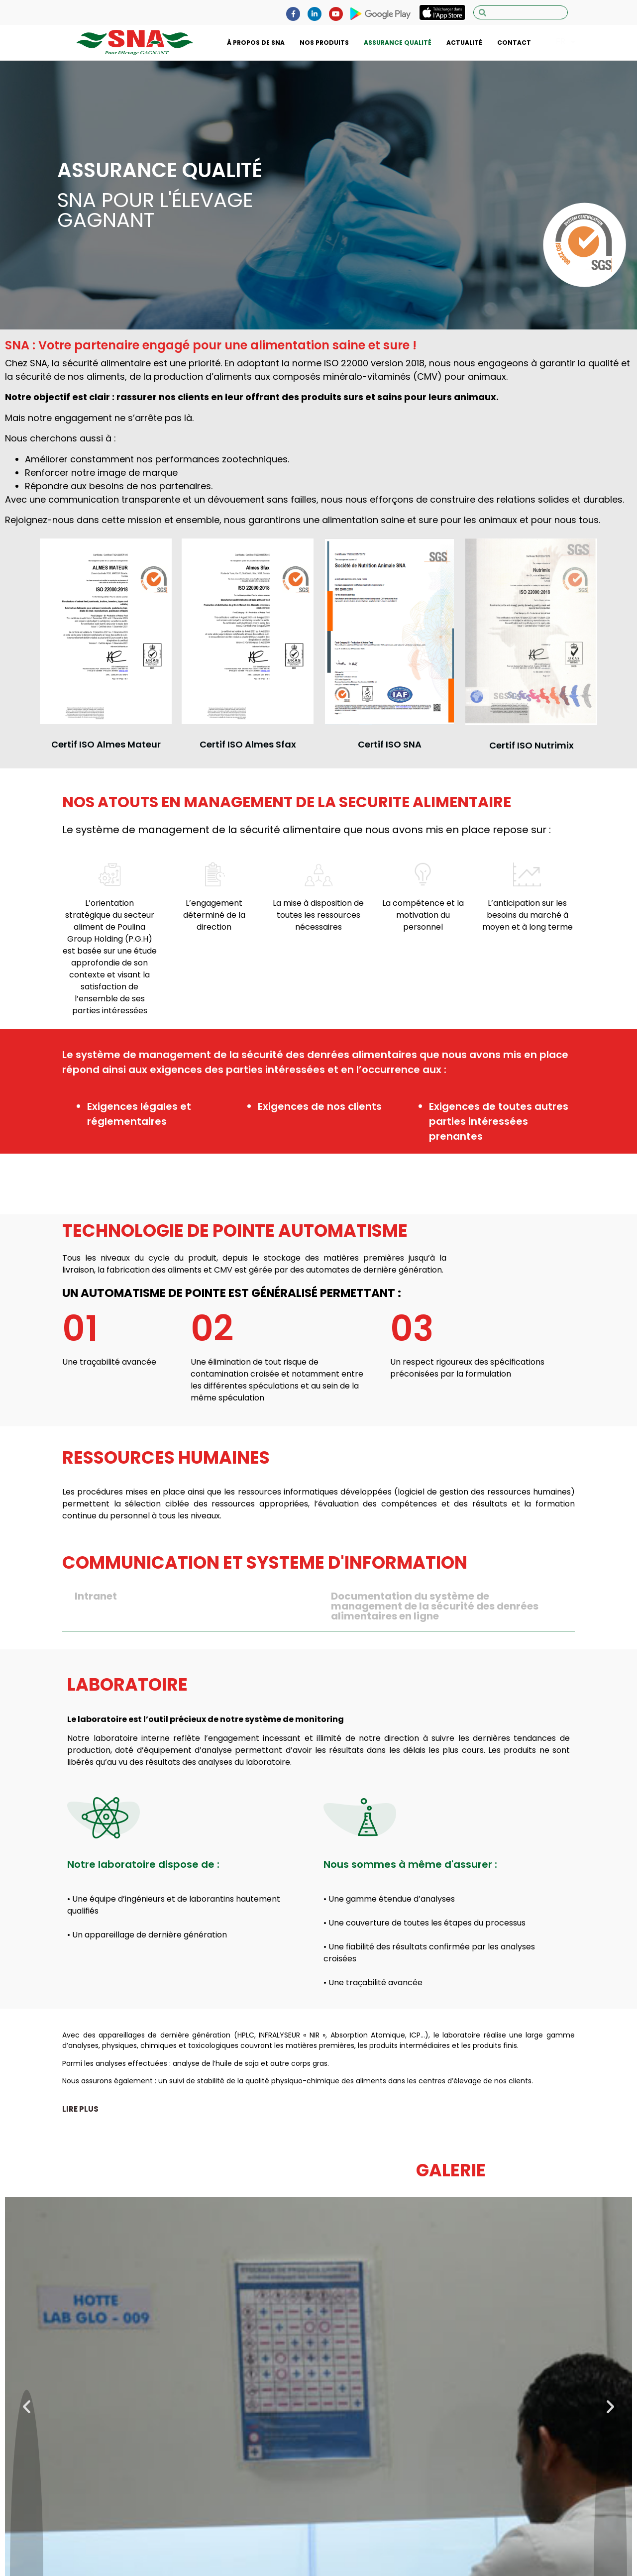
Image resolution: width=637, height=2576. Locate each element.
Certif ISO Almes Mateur (106, 744)
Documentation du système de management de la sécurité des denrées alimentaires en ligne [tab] (434, 1606)
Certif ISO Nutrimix (531, 745)
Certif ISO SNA (390, 744)
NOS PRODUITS (324, 42)
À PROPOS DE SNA (256, 42)
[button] (80, 2109)
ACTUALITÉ (464, 42)
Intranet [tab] (96, 1596)
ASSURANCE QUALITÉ (397, 42)
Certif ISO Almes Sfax (248, 744)
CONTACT (514, 42)
